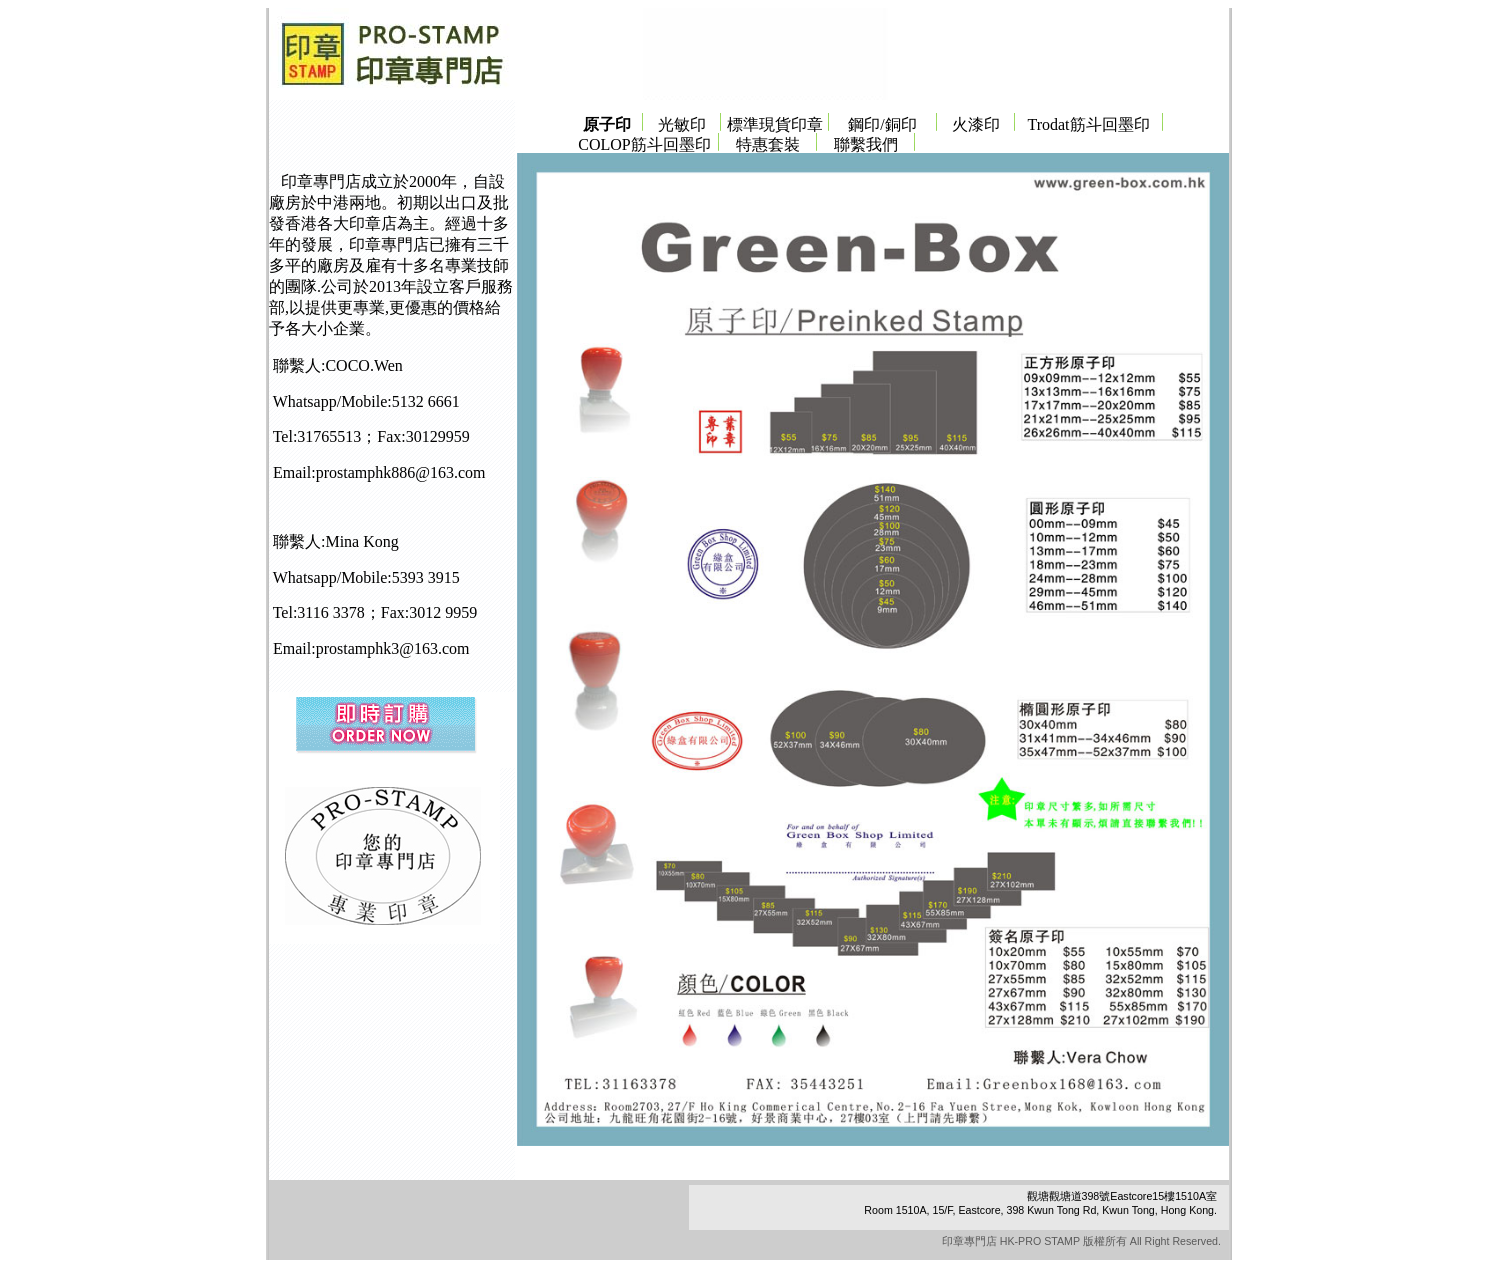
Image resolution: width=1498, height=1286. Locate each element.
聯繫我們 (866, 144)
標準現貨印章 (775, 124)
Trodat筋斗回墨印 (1088, 124)
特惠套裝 (768, 144)
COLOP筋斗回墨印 (644, 144)
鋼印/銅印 (882, 124)
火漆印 (976, 124)
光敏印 (682, 124)
